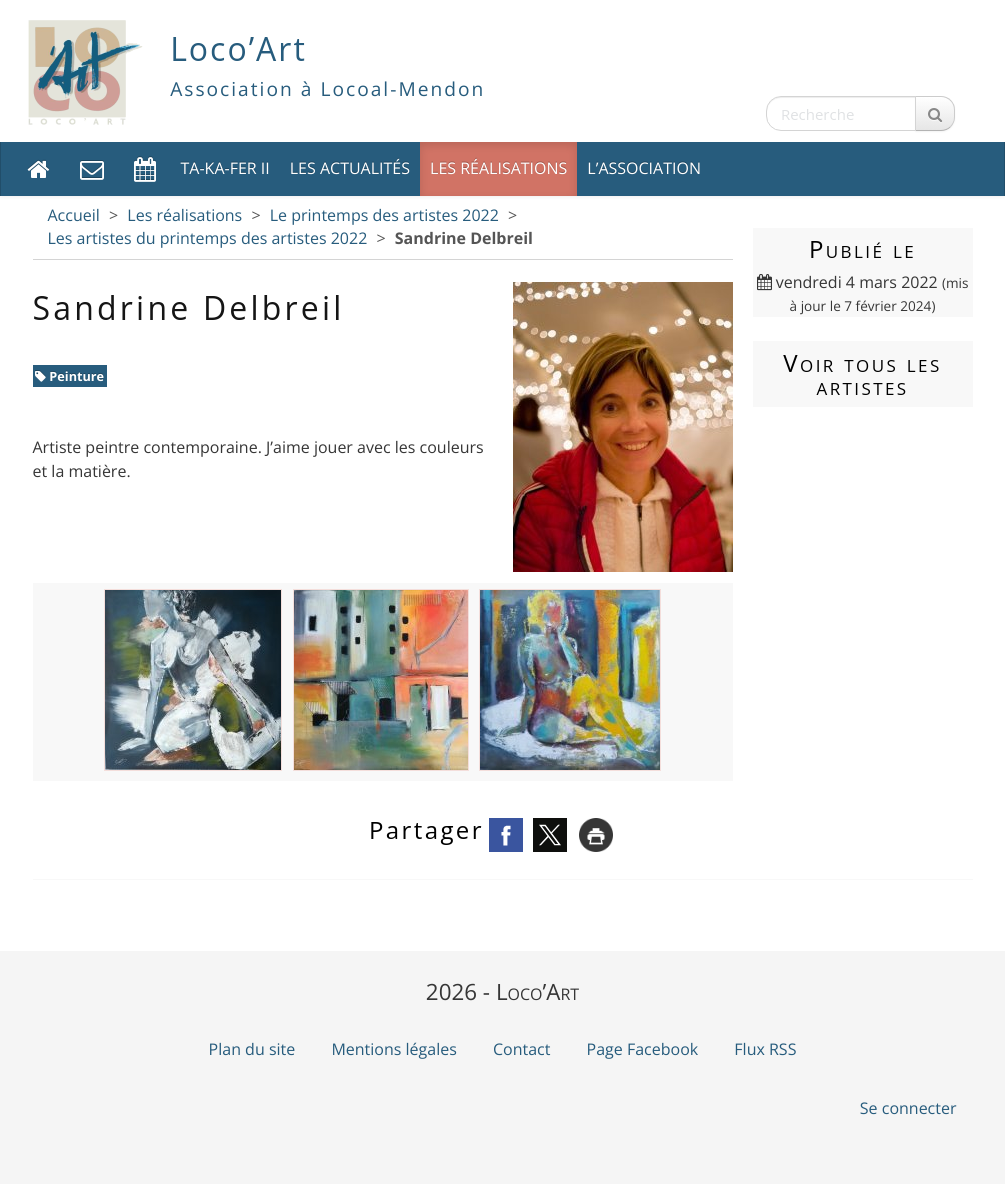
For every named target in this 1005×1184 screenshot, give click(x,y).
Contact (521, 1049)
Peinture (69, 376)
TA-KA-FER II (225, 168)
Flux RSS (765, 1049)
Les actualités (350, 168)
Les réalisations (498, 168)
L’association (644, 168)
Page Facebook (643, 1049)
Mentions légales (393, 1049)
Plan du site (252, 1049)
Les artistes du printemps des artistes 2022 (208, 238)
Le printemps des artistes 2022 (384, 215)
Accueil (74, 215)
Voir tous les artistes (862, 374)
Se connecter (908, 1108)
